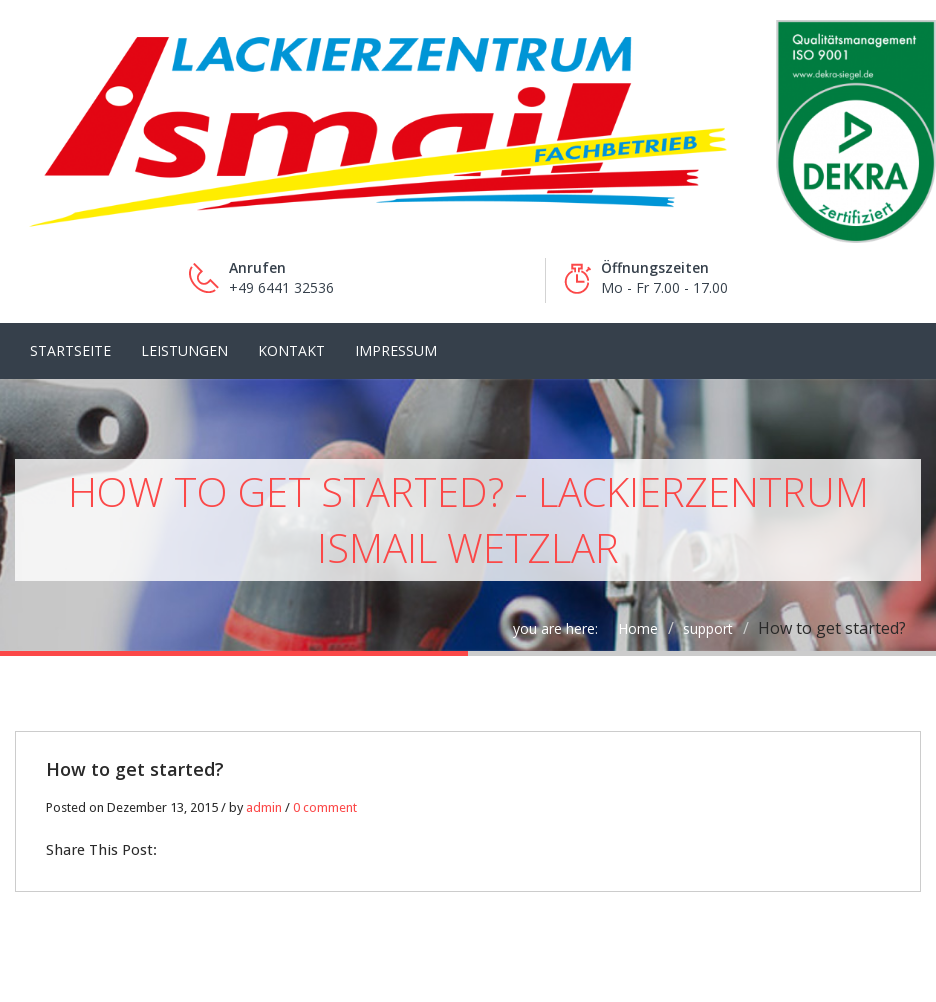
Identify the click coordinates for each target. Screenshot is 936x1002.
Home (638, 628)
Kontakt (291, 350)
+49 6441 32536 (281, 287)
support (708, 628)
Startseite (70, 350)
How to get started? (135, 769)
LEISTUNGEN (184, 350)
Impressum (396, 350)
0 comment (325, 807)
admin (264, 807)
